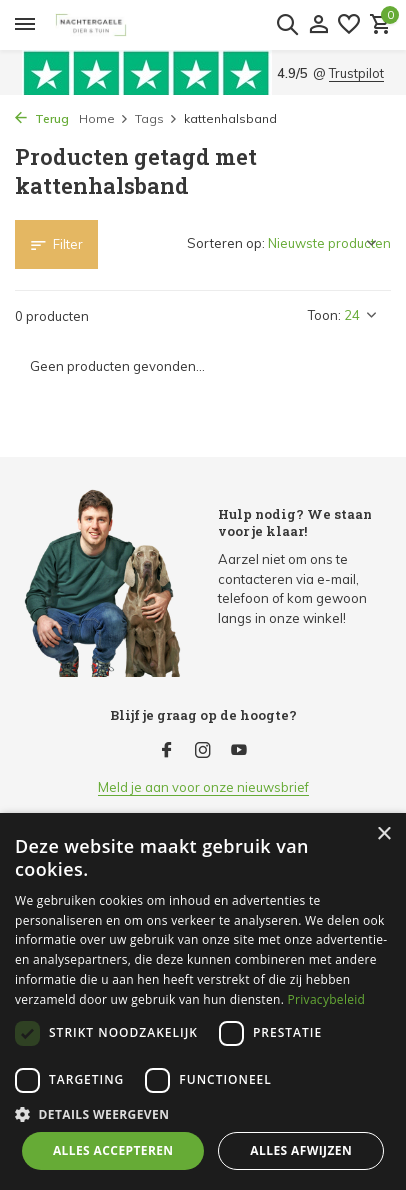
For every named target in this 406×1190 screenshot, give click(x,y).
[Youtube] (239, 751)
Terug (42, 118)
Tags (156, 118)
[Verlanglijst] (349, 25)
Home (104, 118)
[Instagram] (203, 751)
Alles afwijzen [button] (301, 1150)
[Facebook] (167, 751)
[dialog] (203, 1001)
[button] (203, 1114)
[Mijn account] (318, 25)
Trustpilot (356, 73)
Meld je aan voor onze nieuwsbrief (203, 787)
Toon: (324, 315)
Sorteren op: (226, 243)
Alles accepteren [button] (113, 1150)
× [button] (383, 834)
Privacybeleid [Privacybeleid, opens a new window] (327, 999)
